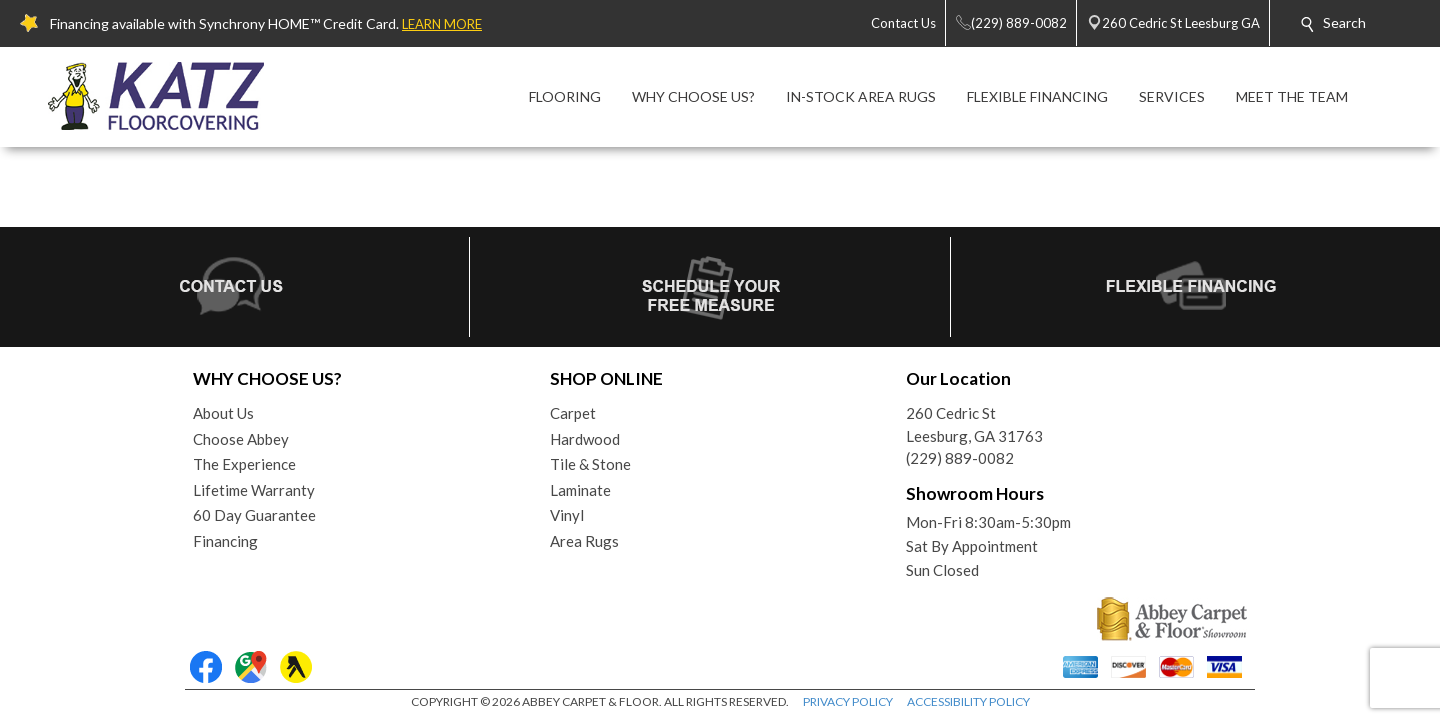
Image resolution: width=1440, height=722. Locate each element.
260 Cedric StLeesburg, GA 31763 (974, 424)
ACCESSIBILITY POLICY (968, 701)
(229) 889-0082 (960, 458)
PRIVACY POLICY (848, 701)
